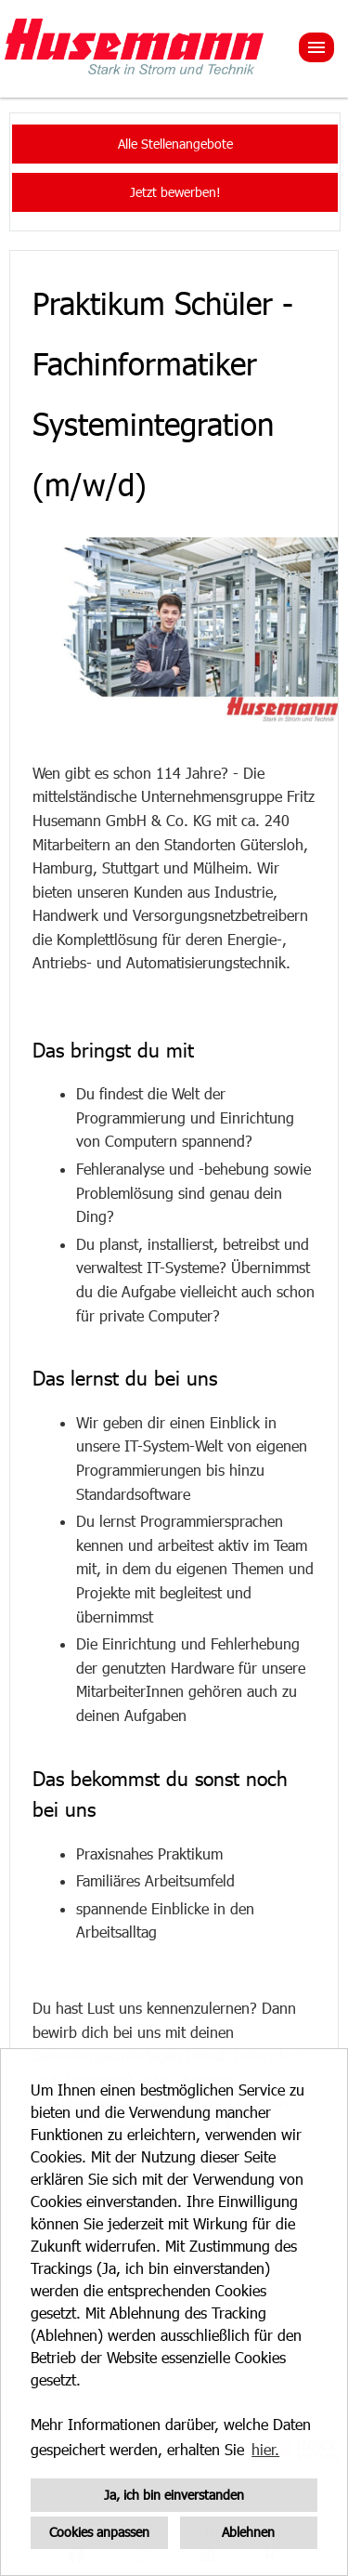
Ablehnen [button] (248, 2532)
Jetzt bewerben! (175, 192)
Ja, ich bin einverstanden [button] (174, 2495)
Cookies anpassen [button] (99, 2532)
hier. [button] (265, 2449)
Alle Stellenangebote (175, 143)
